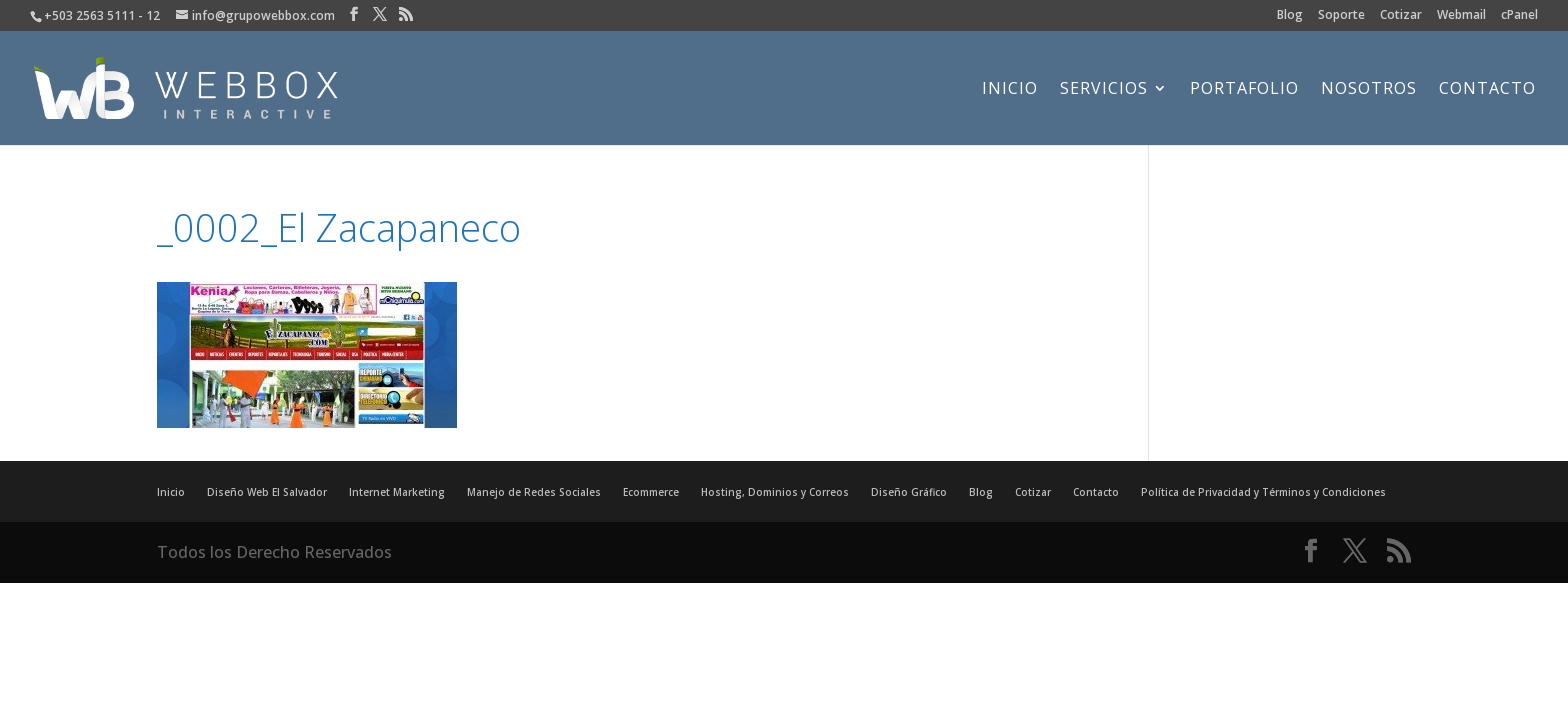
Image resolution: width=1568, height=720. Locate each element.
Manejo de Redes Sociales (534, 492)
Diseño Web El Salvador (267, 492)
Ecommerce (651, 492)
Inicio (1010, 90)
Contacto (1487, 90)
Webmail (1461, 16)
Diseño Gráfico (909, 492)
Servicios (1104, 90)
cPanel (1519, 16)
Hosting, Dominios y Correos (775, 492)
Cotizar (1401, 16)
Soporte (1341, 16)
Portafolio (1244, 90)
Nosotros (1369, 90)
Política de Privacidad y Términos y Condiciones (1263, 492)
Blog (1290, 16)
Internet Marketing (397, 492)
